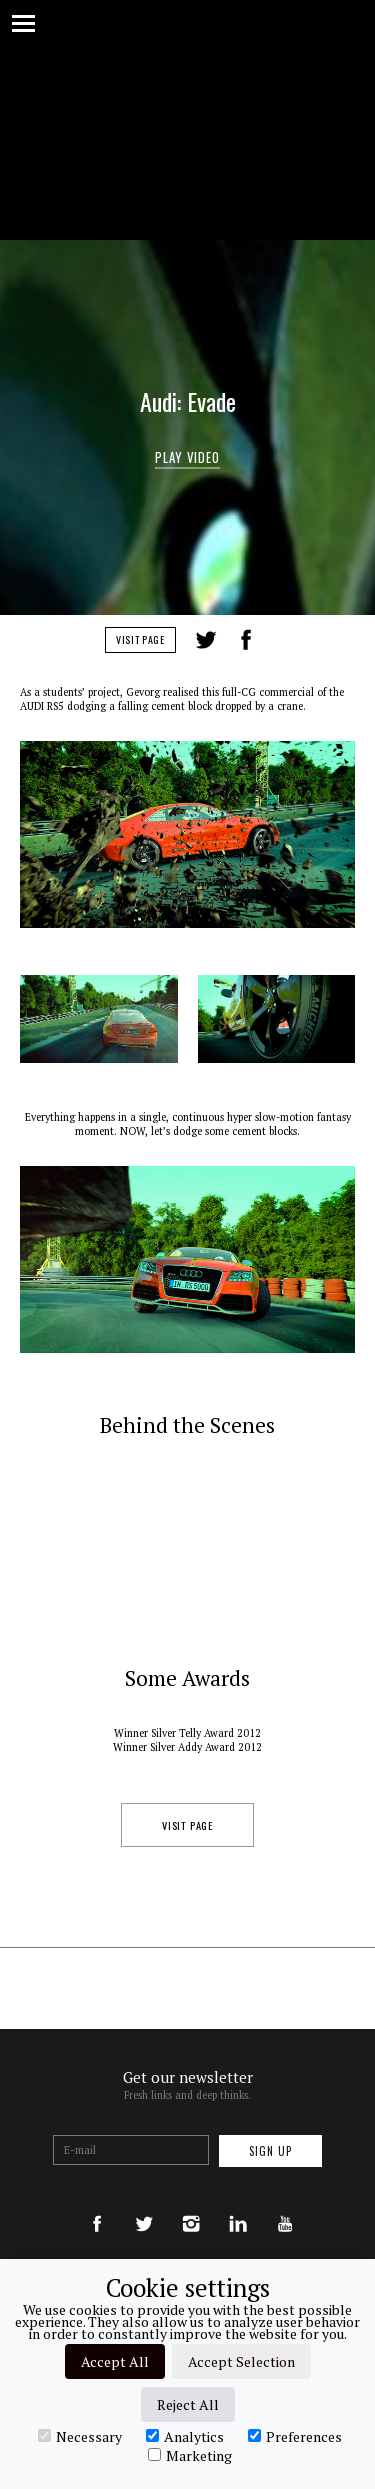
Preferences (295, 2436)
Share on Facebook (246, 640)
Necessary (80, 2436)
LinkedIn (284, 640)
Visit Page (140, 639)
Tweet (206, 640)
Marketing (190, 2455)
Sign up (270, 2151)
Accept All (115, 2361)
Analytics (185, 2436)
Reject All (188, 2404)
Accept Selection (241, 2361)
